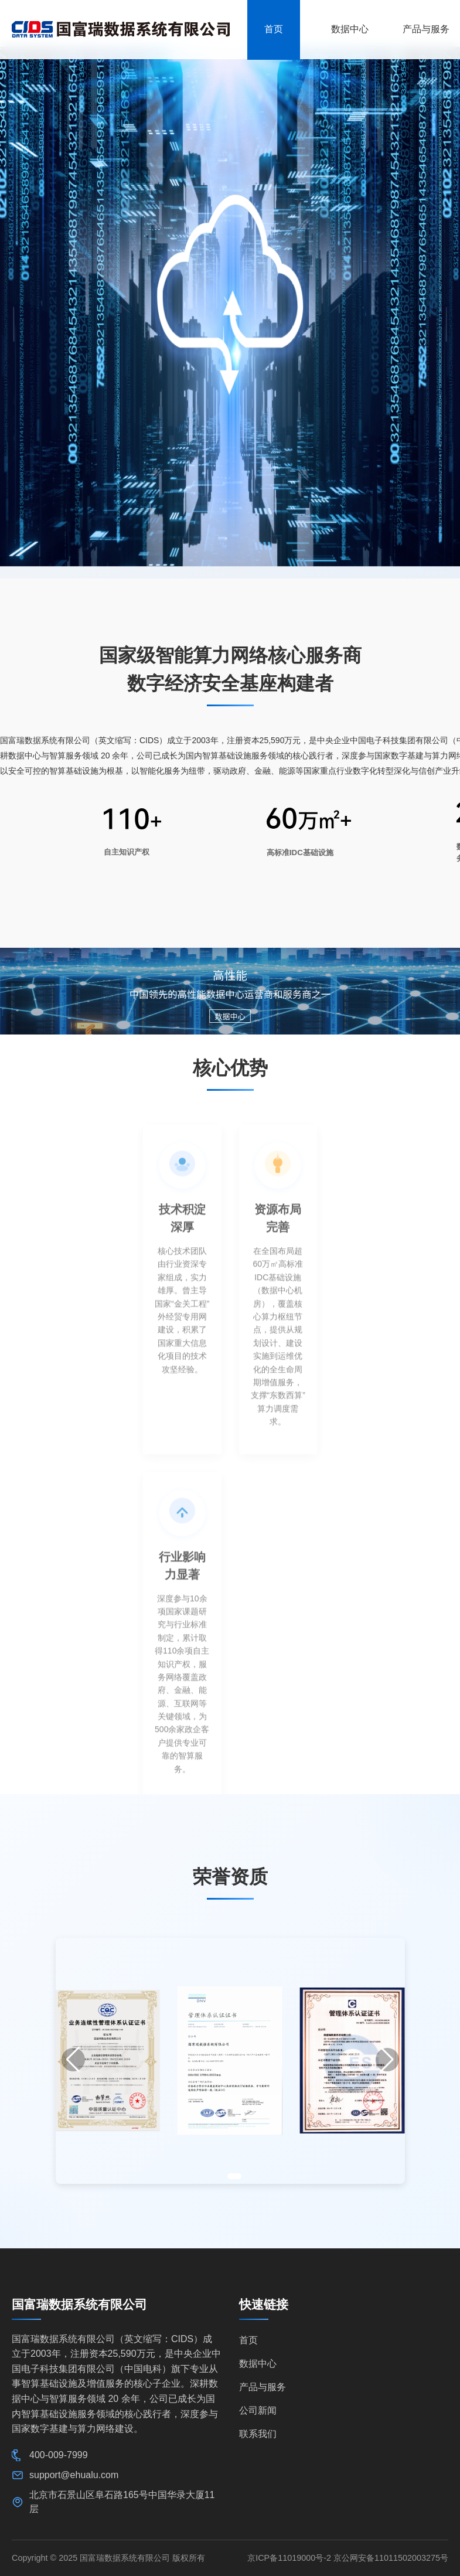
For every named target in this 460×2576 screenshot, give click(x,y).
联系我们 (258, 2434)
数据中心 (258, 2364)
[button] (73, 2059)
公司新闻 (258, 2410)
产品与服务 (262, 2387)
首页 (248, 2340)
